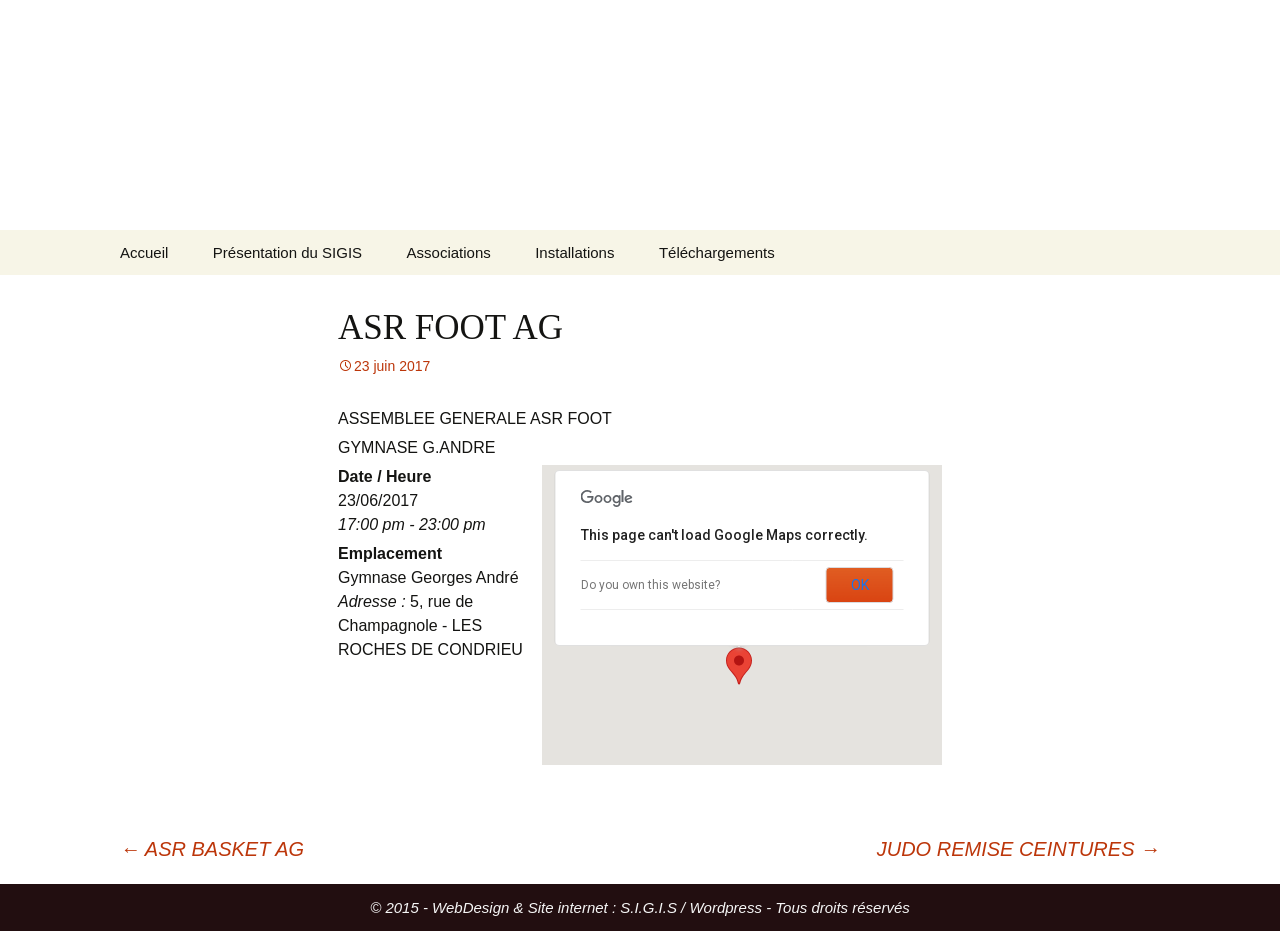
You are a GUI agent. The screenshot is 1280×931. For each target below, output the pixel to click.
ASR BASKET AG (212, 849)
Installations (574, 252)
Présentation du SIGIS (287, 252)
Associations (449, 252)
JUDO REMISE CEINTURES (1018, 849)
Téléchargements (717, 252)
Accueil (144, 252)
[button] (739, 666)
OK (860, 585)
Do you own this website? (650, 585)
